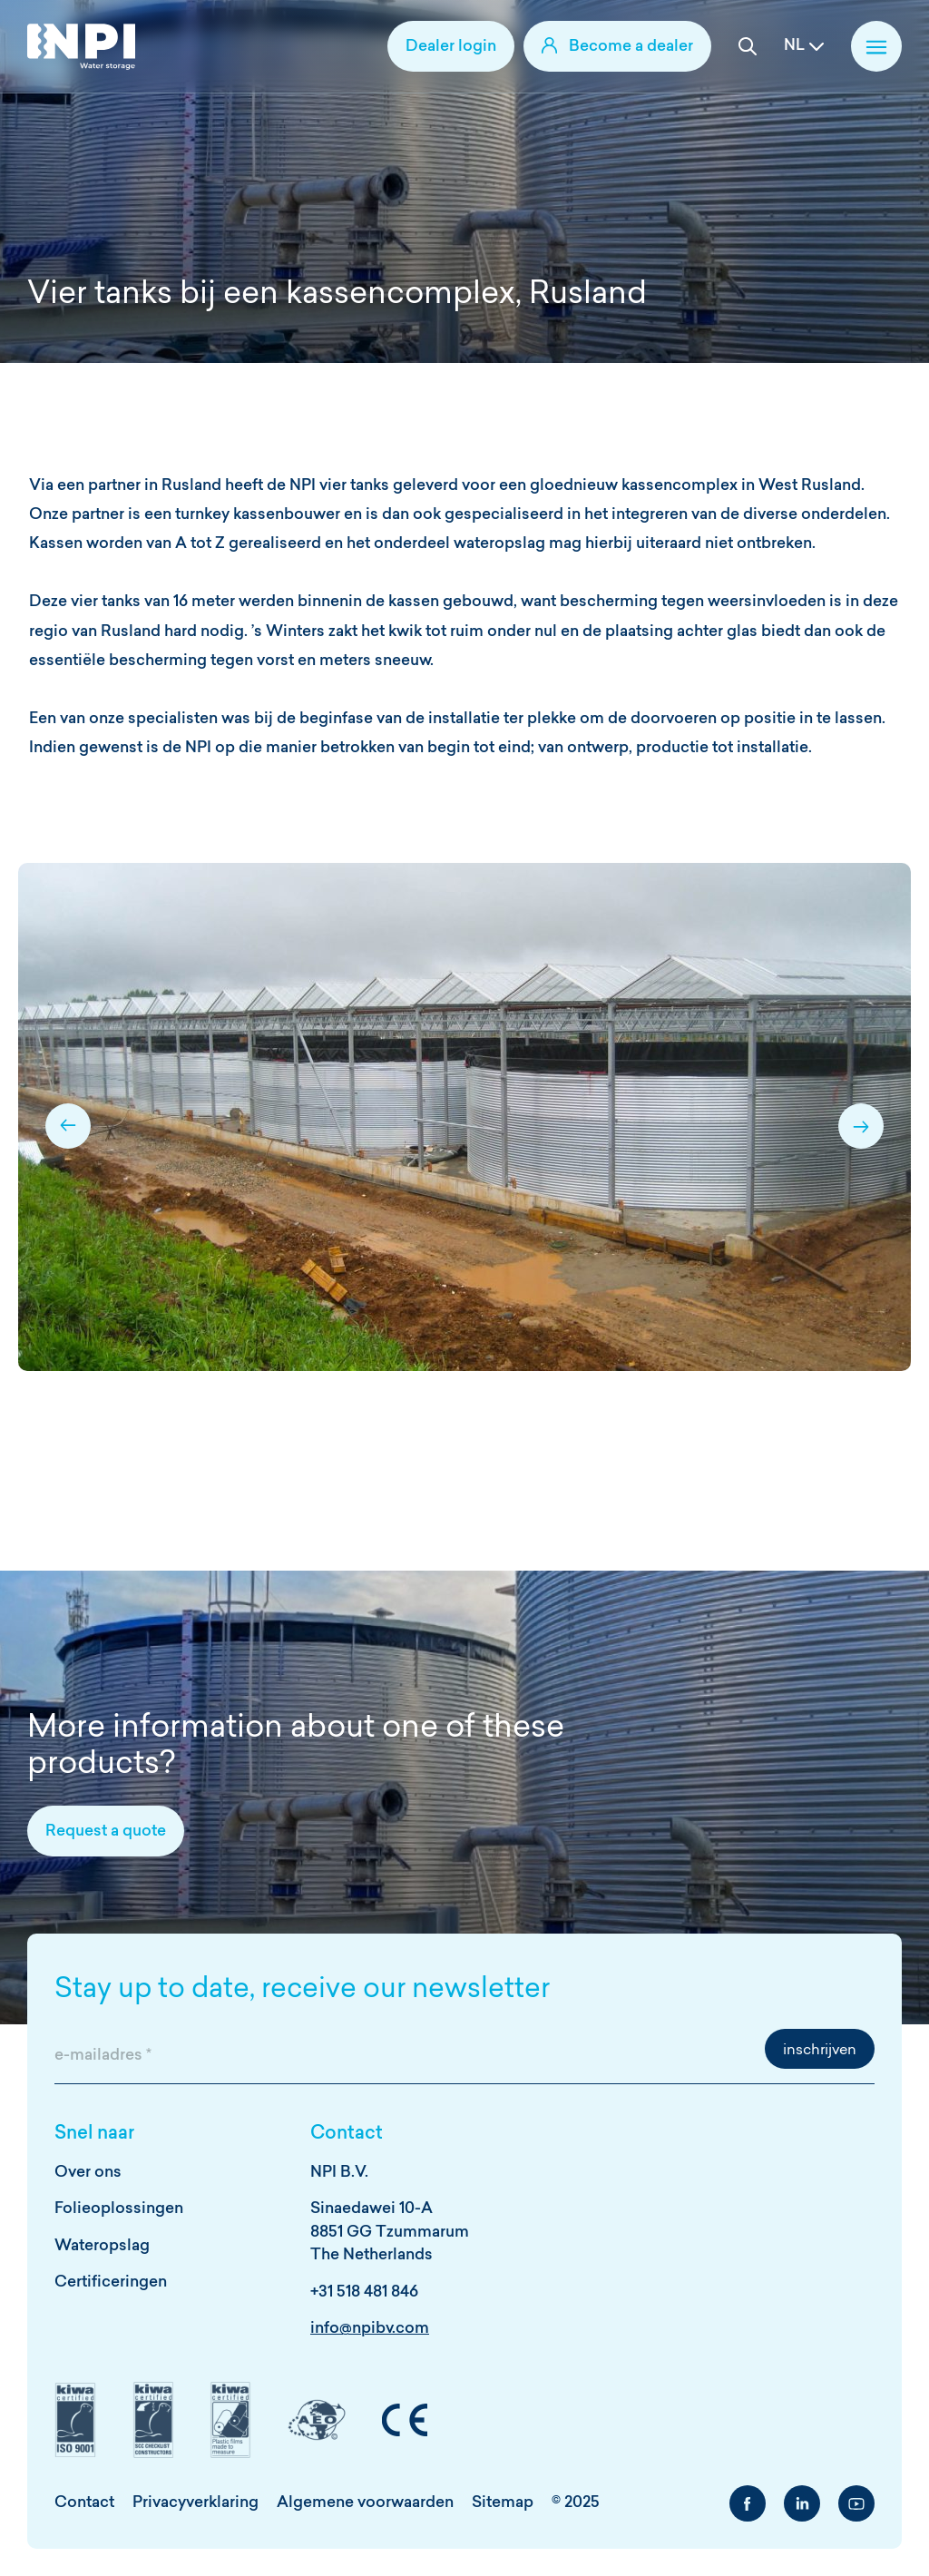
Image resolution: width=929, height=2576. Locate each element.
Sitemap (502, 2503)
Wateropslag (102, 2246)
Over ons (88, 2172)
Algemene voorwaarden (365, 2503)
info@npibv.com (369, 2328)
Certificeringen (110, 2282)
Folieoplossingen (118, 2209)
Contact (84, 2503)
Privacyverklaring (195, 2503)
